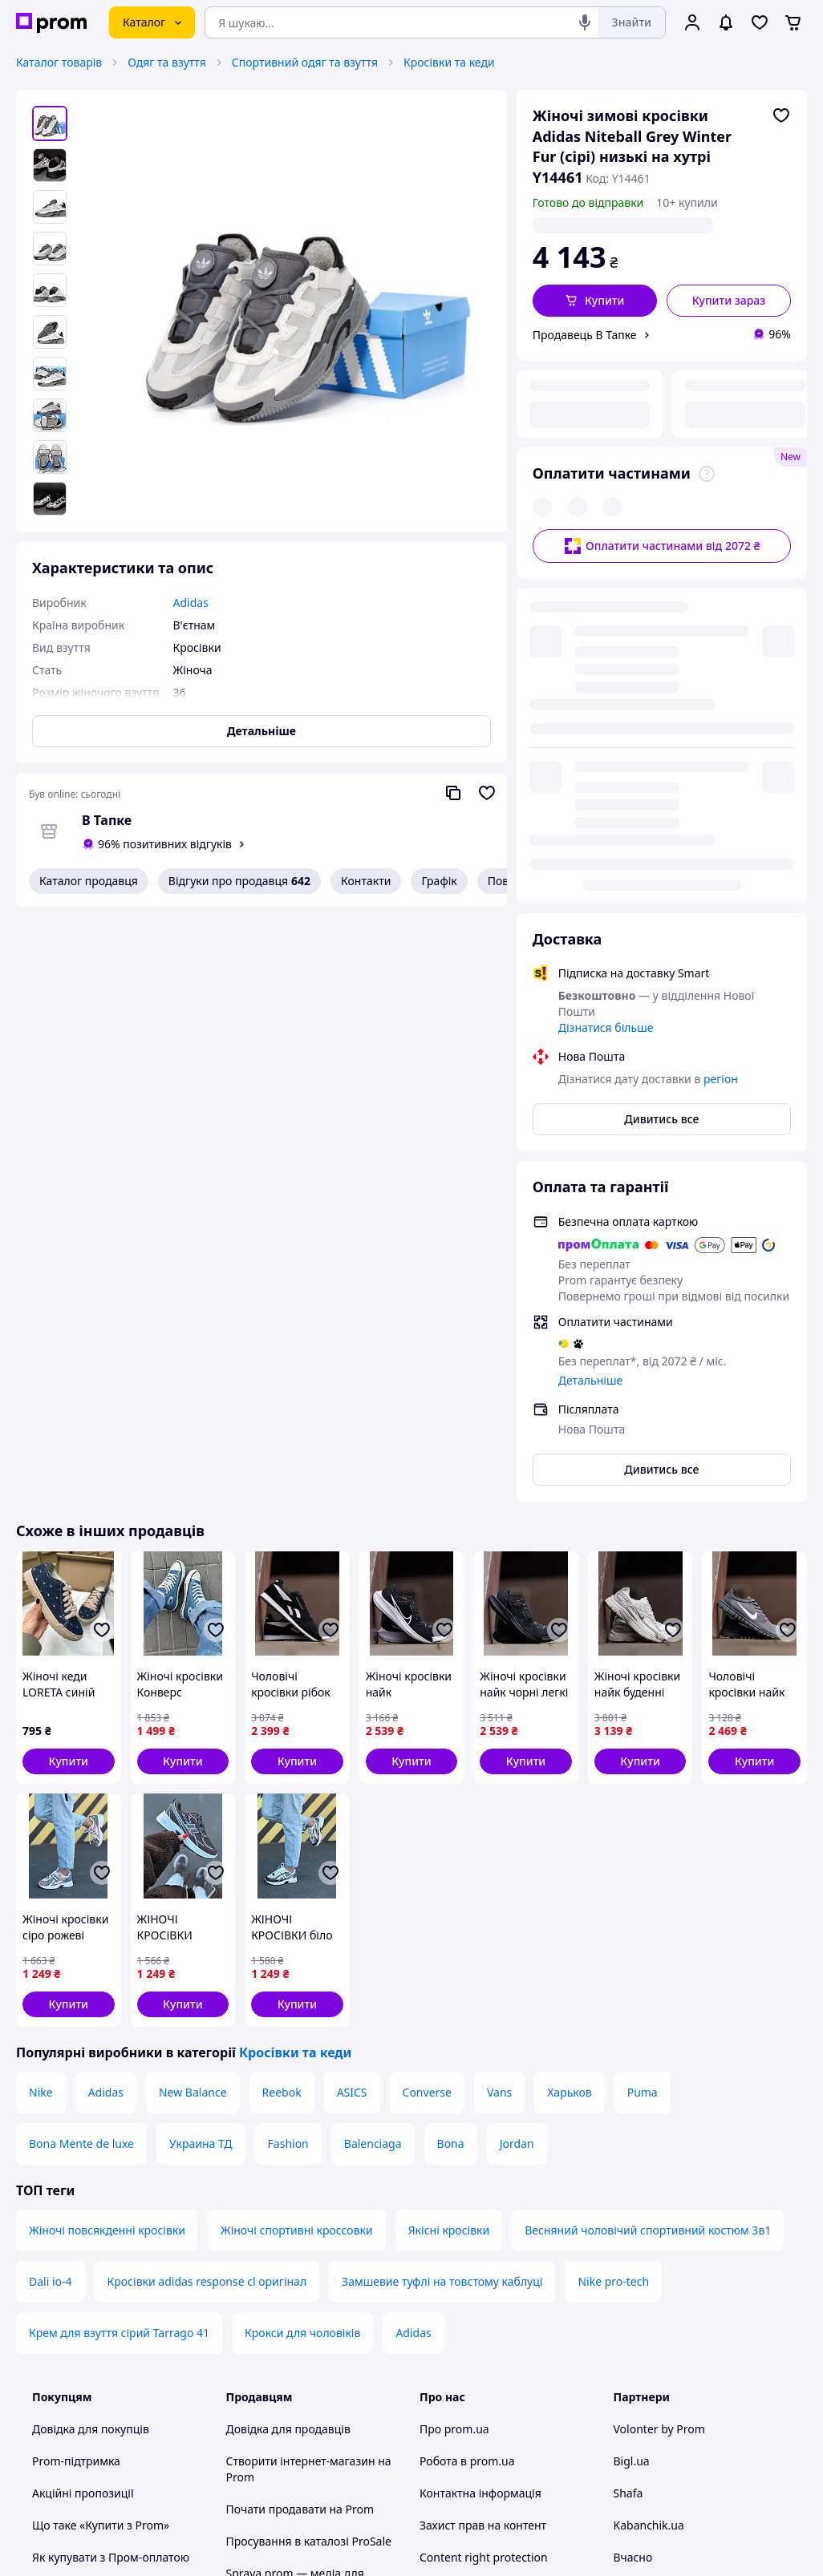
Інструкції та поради (86, 2251)
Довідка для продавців (288, 1995)
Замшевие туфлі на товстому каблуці (442, 1847)
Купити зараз (729, 300)
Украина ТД (201, 1709)
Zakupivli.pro (648, 2155)
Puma (642, 1658)
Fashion (288, 1709)
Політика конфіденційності (299, 2267)
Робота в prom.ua (467, 2027)
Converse (427, 1658)
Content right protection (484, 2123)
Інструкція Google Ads (285, 2396)
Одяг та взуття (167, 62)
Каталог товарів (59, 62)
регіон (695, 225)
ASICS (352, 1658)
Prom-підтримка (76, 2027)
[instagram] (681, 2439)
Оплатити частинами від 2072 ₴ (661, 437)
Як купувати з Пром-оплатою (110, 2123)
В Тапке (107, 820)
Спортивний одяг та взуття (305, 62)
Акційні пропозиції (83, 2059)
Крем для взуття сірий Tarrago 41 (119, 1899)
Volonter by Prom (659, 1995)
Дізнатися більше (606, 593)
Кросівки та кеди (449, 62)
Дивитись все (661, 685)
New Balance (193, 1658)
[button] (595, 301)
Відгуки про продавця (239, 881)
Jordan (517, 1709)
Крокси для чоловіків (302, 1899)
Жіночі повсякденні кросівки (107, 1796)
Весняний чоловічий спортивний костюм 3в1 (648, 1796)
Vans (499, 1658)
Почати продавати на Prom (300, 2075)
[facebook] (652, 2439)
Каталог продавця (88, 880)
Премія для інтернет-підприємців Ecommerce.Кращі (310, 2195)
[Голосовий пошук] (584, 22)
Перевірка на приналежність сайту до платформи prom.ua (111, 2211)
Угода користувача (277, 2235)
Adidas (106, 1658)
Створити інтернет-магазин (300, 2027)
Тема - (286, 2439)
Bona (450, 1709)
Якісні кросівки (449, 1796)
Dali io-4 (50, 1847)
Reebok (282, 1658)
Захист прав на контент (483, 2091)
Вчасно (633, 2123)
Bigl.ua (632, 2027)
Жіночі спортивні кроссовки (297, 1796)
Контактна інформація (480, 2059)
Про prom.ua (454, 1995)
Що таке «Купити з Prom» (100, 2091)
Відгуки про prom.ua (475, 2155)
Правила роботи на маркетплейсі (278, 2307)
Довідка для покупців (90, 1995)
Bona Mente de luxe (81, 1709)
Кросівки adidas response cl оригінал (207, 1847)
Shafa (628, 2059)
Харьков (569, 1658)
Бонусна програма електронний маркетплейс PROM (313, 2356)
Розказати (492, 2547)
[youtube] (623, 2439)
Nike (41, 1658)
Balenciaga (373, 1709)
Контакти (366, 880)
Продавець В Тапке (585, 334)
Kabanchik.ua (649, 2091)
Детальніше (590, 946)
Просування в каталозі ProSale (308, 2107)
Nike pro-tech (613, 1847)
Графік (438, 880)
